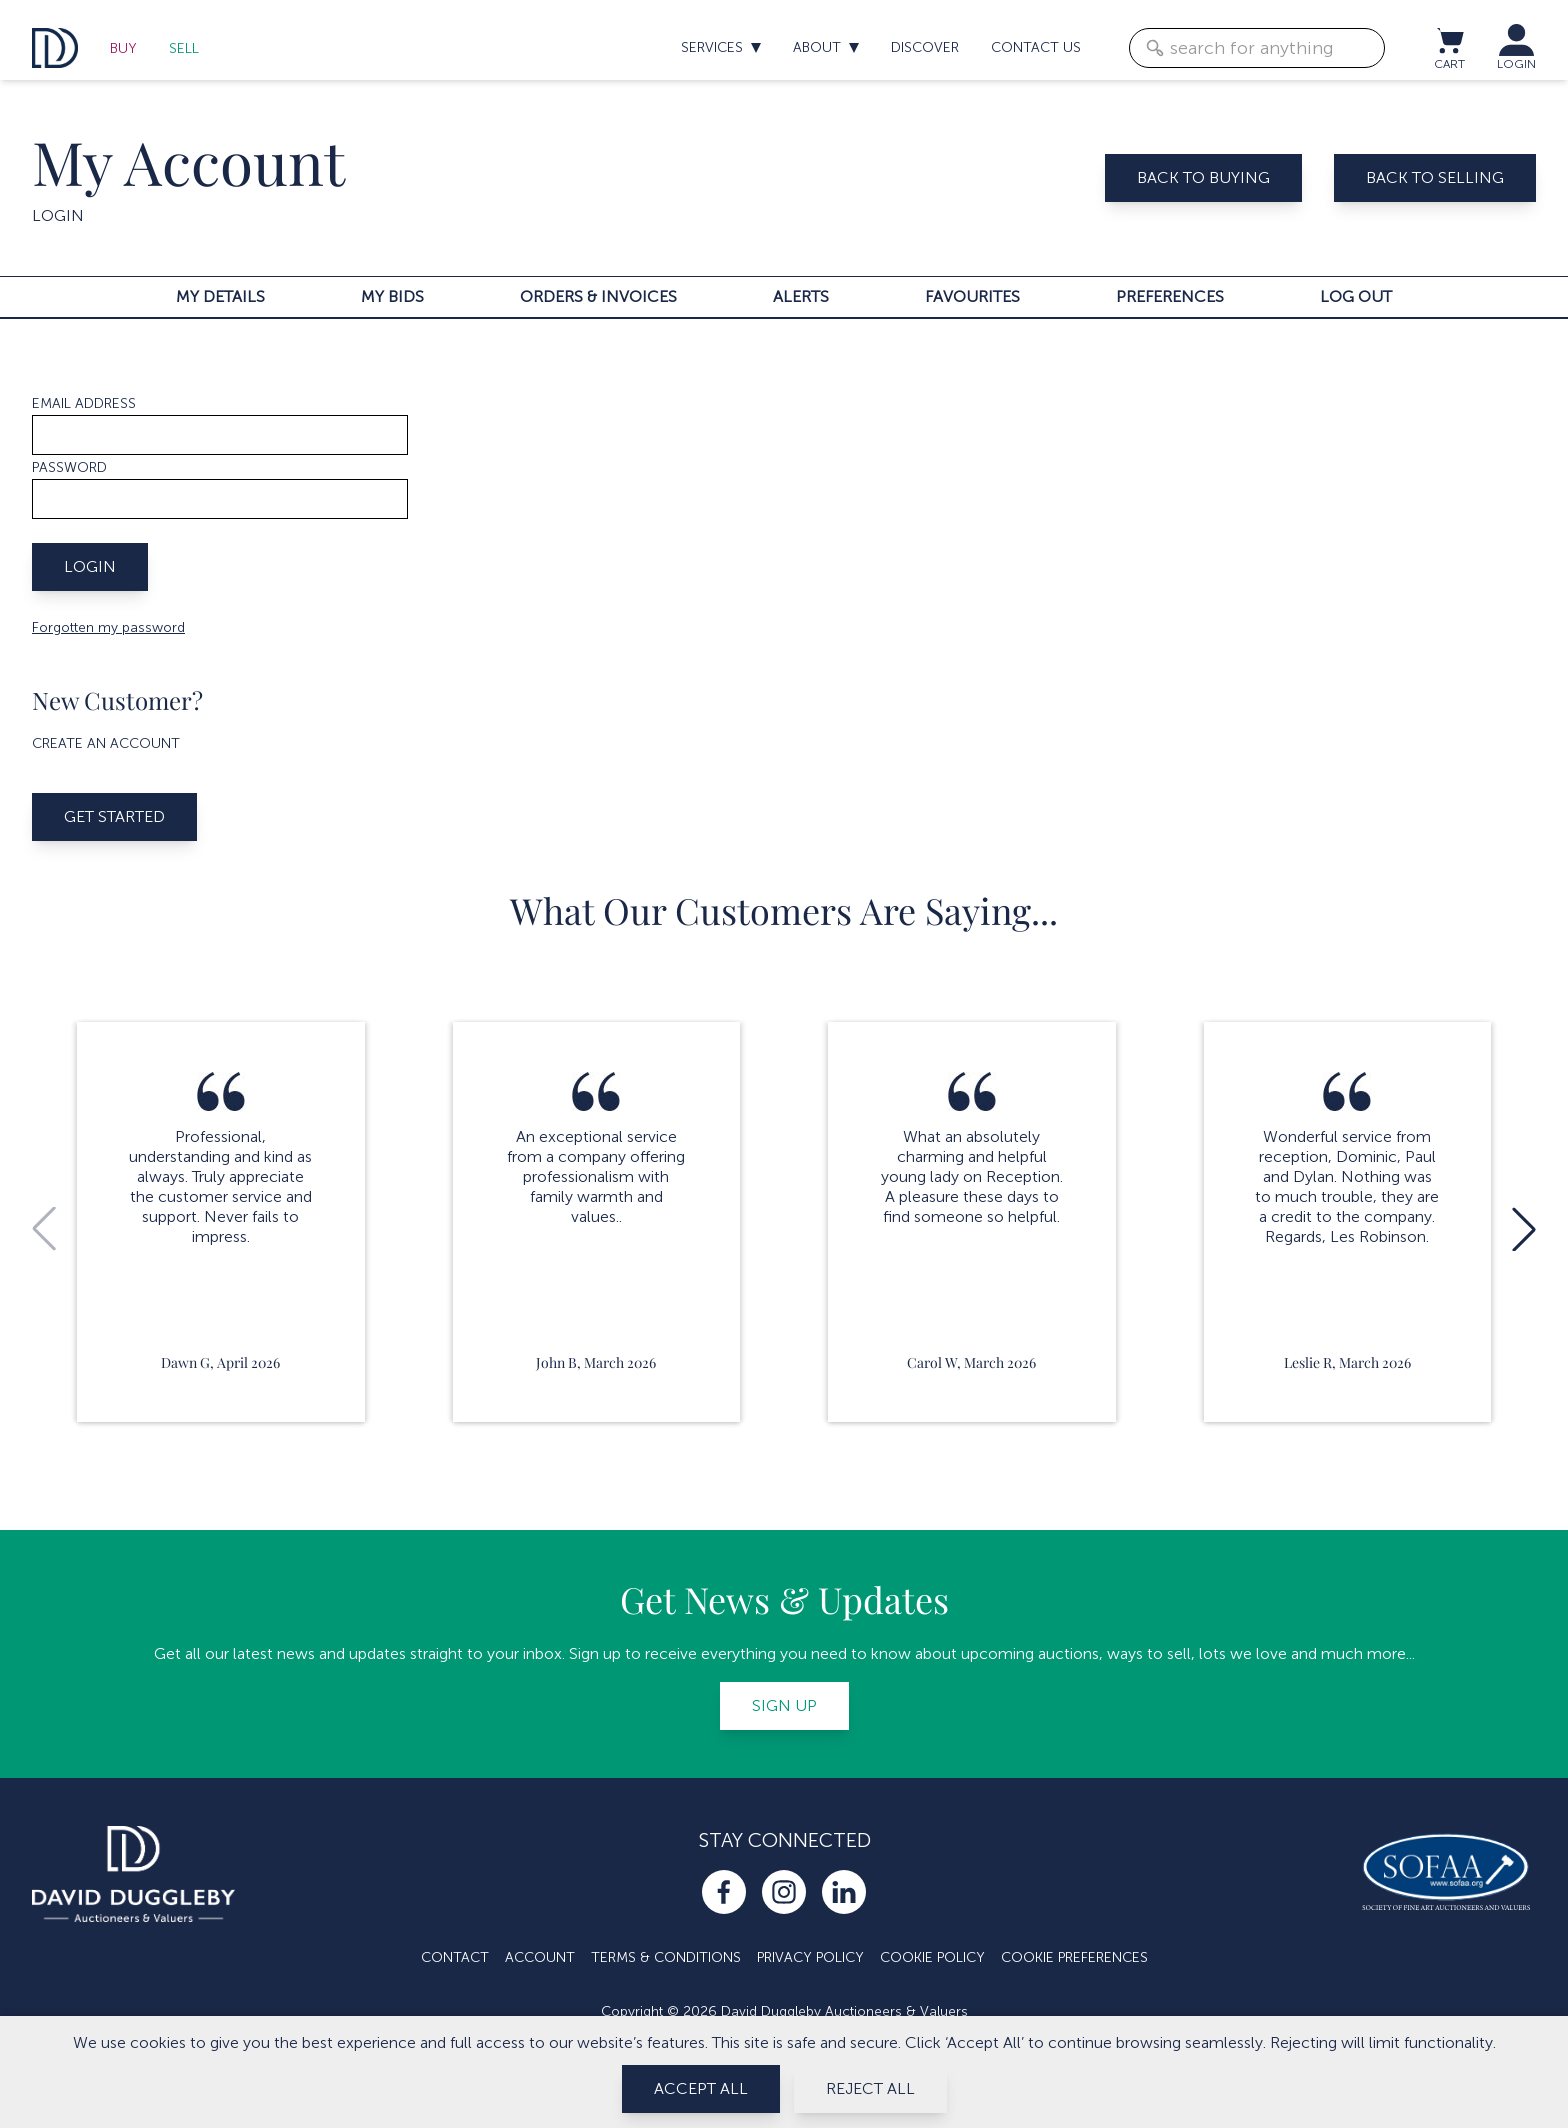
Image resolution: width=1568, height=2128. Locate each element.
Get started (114, 816)
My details (220, 296)
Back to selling (1435, 177)
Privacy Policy (810, 1957)
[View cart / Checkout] (1449, 40)
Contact (455, 1957)
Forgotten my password (108, 627)
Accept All (701, 2088)
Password (69, 467)
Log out (1356, 296)
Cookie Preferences (1074, 1957)
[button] (1524, 1229)
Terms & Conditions (666, 1957)
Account (540, 1957)
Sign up (784, 1705)
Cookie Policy (932, 1957)
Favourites (972, 296)
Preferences (1170, 296)
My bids (392, 296)
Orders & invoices (598, 296)
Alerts (801, 296)
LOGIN (1516, 64)
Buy (123, 48)
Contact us (1036, 47)
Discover (925, 47)
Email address (84, 403)
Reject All (870, 2088)
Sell (184, 48)
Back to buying (1203, 177)
